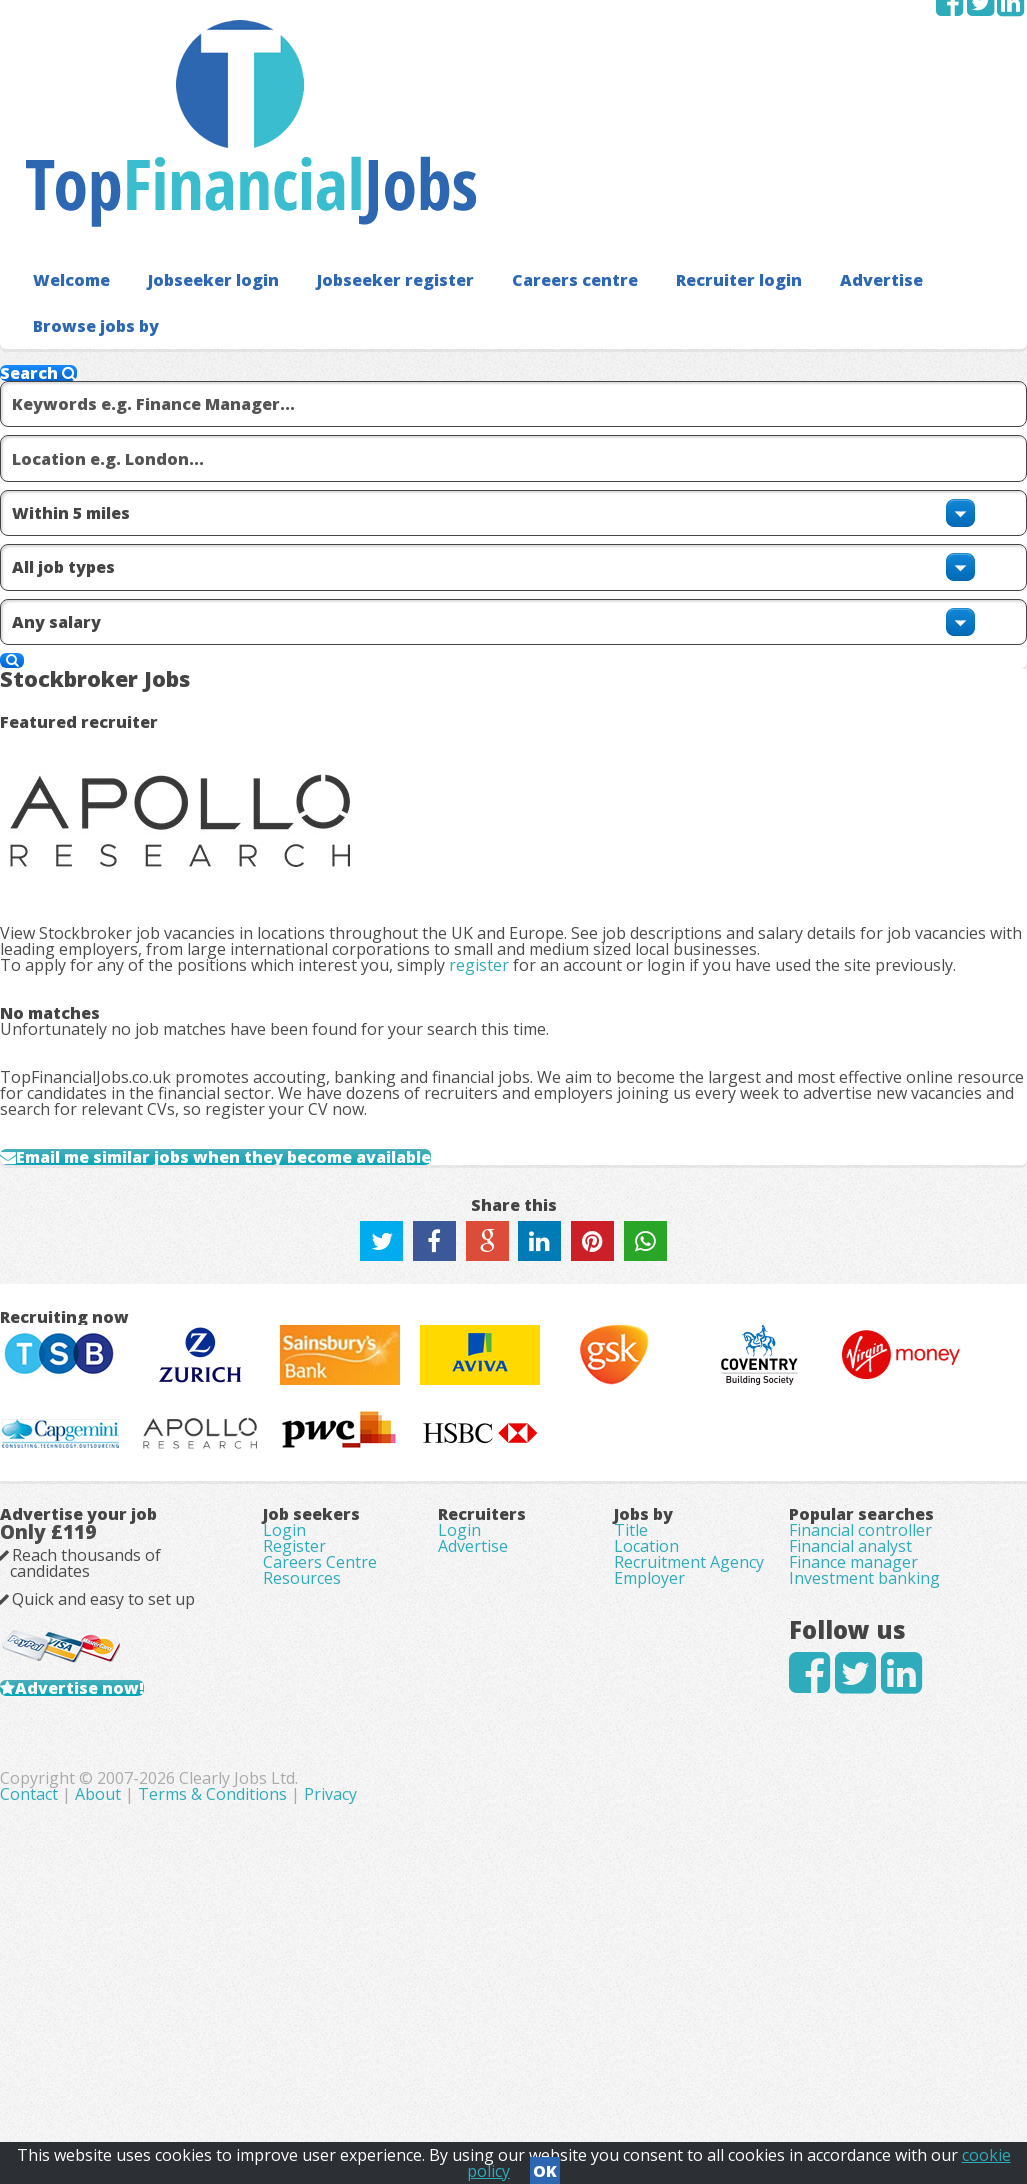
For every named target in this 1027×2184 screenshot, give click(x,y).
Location (640, 1722)
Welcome (61, 149)
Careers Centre (336, 1738)
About (433, 2074)
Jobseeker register (343, 149)
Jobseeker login (184, 149)
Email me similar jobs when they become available (277, 896)
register (511, 572)
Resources (318, 1766)
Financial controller (844, 1686)
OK (545, 2165)
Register (310, 1710)
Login (300, 1682)
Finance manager (837, 1758)
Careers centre (499, 149)
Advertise (765, 149)
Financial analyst (834, 1722)
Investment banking (848, 1794)
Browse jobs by (888, 149)
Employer (643, 1830)
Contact (366, 2074)
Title (625, 1686)
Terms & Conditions (547, 2074)
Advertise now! (143, 1898)
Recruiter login (642, 149)
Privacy (665, 2074)
